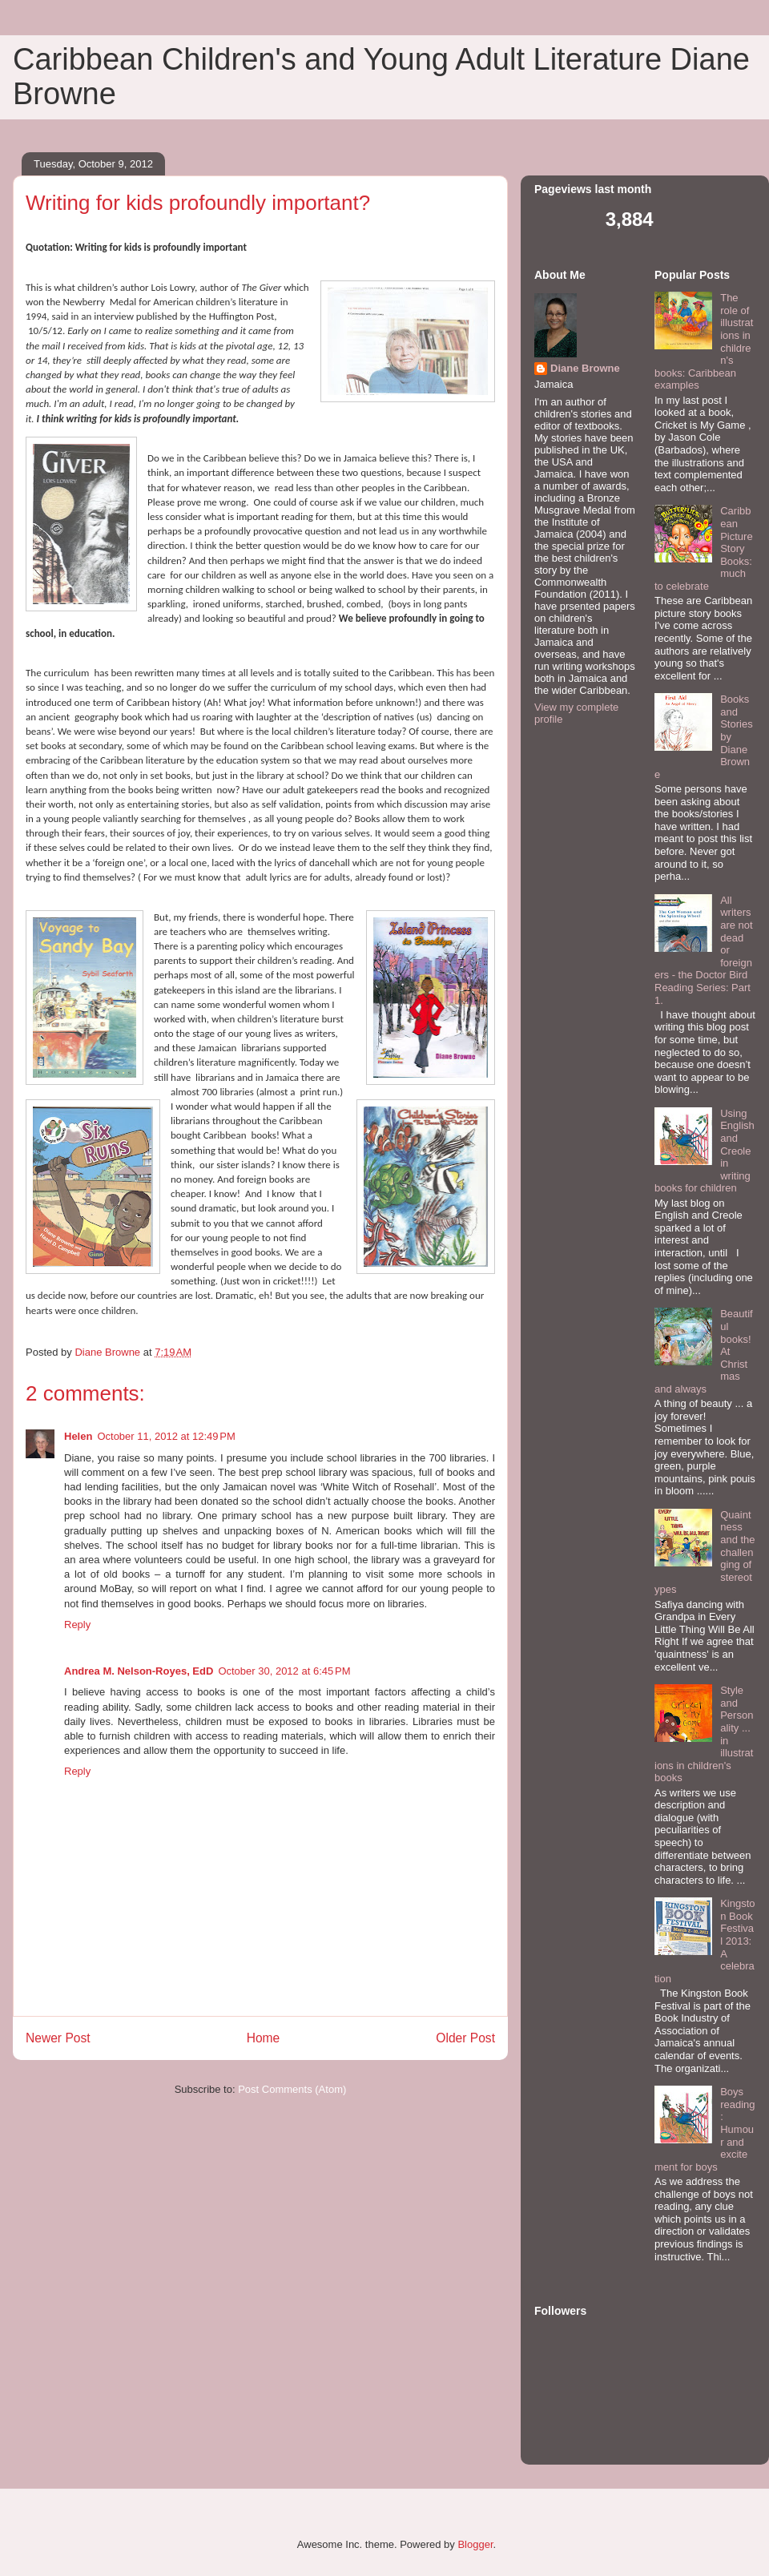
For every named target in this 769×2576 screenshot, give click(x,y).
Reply (77, 1625)
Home (263, 2038)
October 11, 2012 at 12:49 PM (166, 1436)
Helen (78, 1436)
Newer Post (58, 2038)
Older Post (465, 2038)
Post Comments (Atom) (292, 2089)
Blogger (475, 2544)
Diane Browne (585, 368)
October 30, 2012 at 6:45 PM (284, 1671)
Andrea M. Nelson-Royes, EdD (138, 1671)
